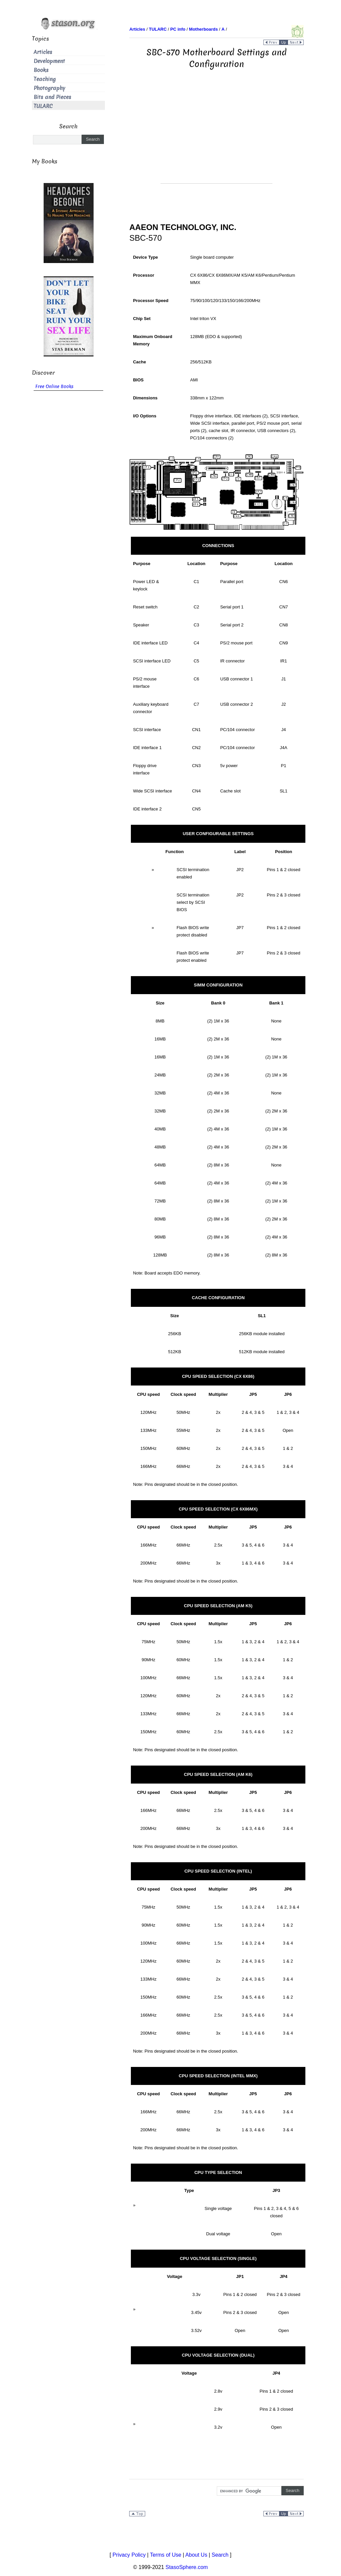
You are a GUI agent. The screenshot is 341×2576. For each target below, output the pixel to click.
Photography (49, 88)
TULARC (43, 106)
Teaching (45, 79)
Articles (43, 52)
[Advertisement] (216, 136)
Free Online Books (54, 386)
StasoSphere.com (187, 2567)
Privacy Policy (129, 2555)
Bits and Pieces (52, 97)
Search (219, 2555)
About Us (196, 2555)
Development (49, 61)
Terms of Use (165, 2555)
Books (41, 70)
